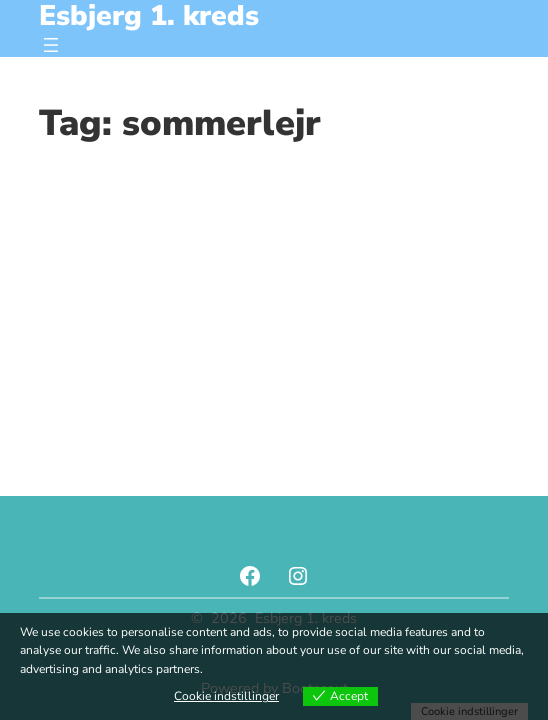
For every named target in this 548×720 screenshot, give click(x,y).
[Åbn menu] (51, 45)
